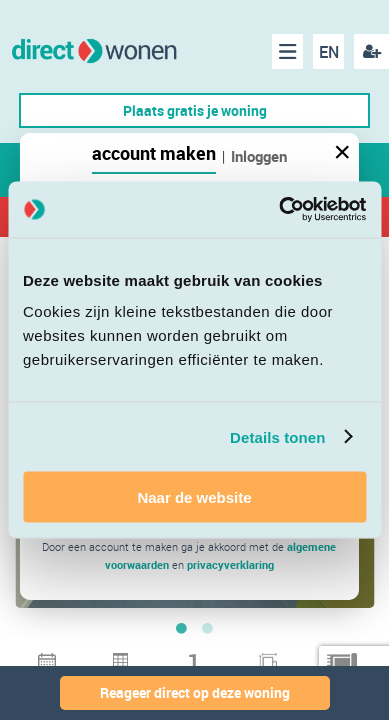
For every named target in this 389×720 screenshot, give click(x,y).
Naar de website (194, 497)
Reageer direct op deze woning (195, 692)
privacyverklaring (230, 564)
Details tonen (277, 436)
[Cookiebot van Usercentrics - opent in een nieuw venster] (279, 210)
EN (329, 52)
